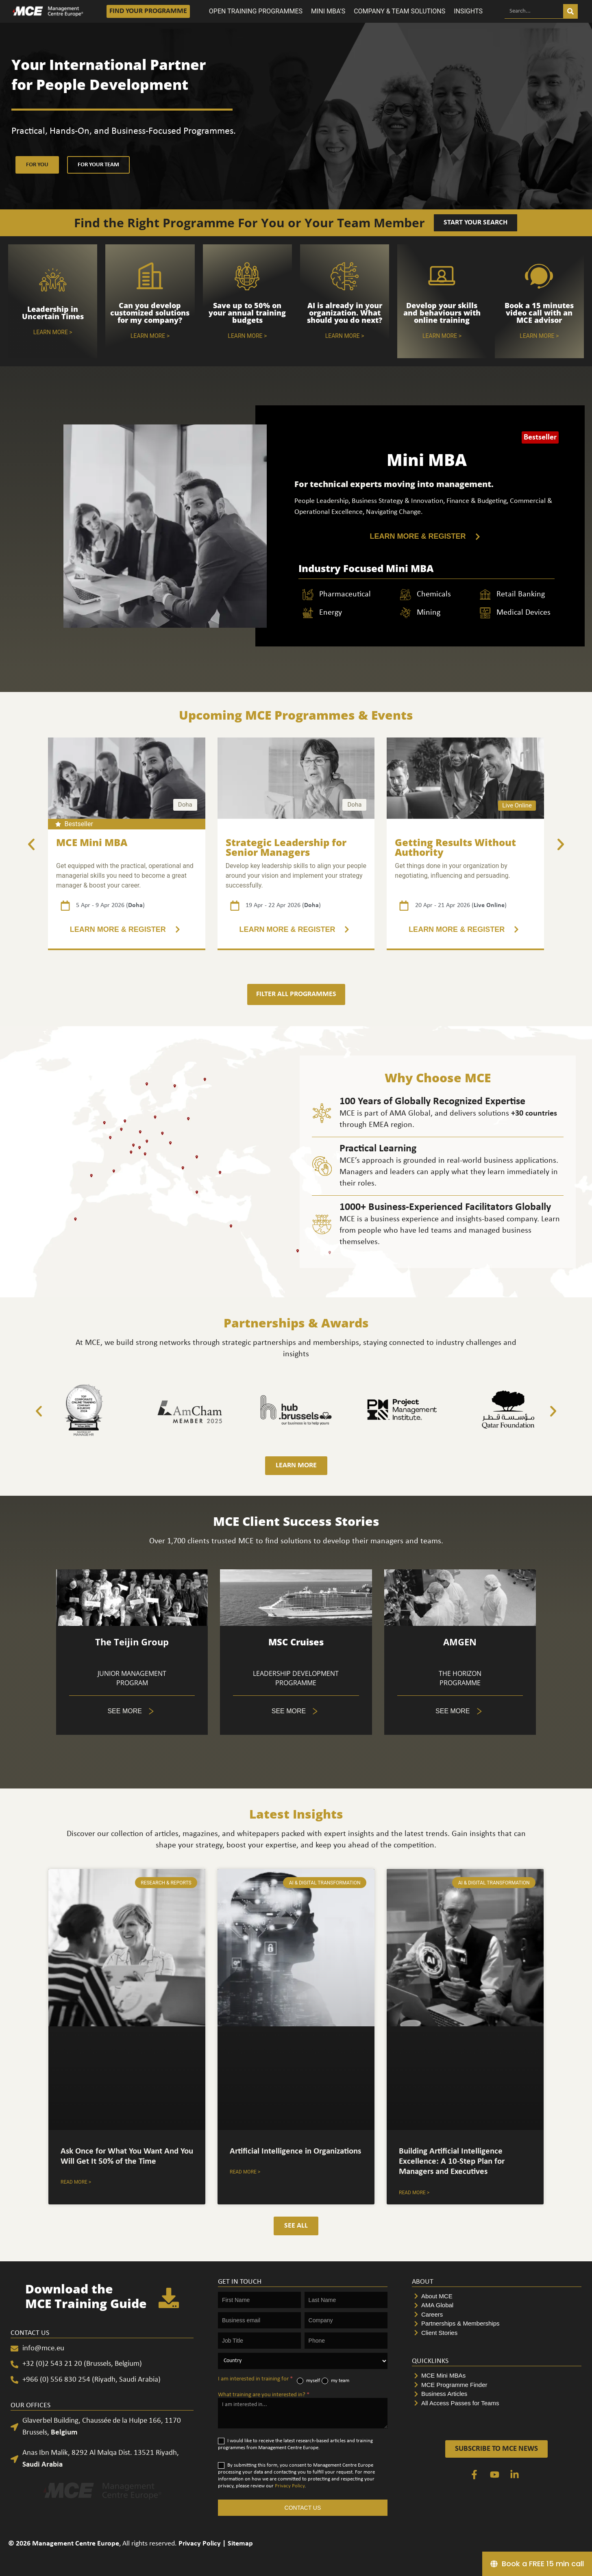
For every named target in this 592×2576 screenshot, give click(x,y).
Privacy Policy (290, 2486)
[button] (31, 844)
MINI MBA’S (328, 11)
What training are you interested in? (263, 2395)
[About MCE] (496, 2296)
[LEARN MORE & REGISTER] (427, 536)
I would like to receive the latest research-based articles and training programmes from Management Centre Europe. (295, 2444)
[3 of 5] (296, 929)
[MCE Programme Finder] (496, 2385)
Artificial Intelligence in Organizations (295, 2151)
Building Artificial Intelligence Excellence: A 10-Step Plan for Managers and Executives (452, 2161)
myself (308, 2381)
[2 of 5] (126, 929)
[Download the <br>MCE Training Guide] (169, 2298)
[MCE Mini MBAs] (496, 2375)
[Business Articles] (496, 2394)
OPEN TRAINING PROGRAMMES (256, 11)
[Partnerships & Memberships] (496, 2323)
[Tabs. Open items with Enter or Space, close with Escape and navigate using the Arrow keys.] (296, 1711)
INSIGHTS (468, 11)
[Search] (570, 11)
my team (335, 2381)
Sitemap (240, 2544)
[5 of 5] (131, 1711)
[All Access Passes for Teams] (496, 2403)
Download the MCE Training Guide (86, 2296)
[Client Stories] (496, 2333)
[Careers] (496, 2314)
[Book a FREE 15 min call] (537, 2564)
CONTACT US (303, 2507)
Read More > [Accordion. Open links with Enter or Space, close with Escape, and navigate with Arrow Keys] (76, 2182)
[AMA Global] (496, 2305)
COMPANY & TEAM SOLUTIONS (399, 11)
